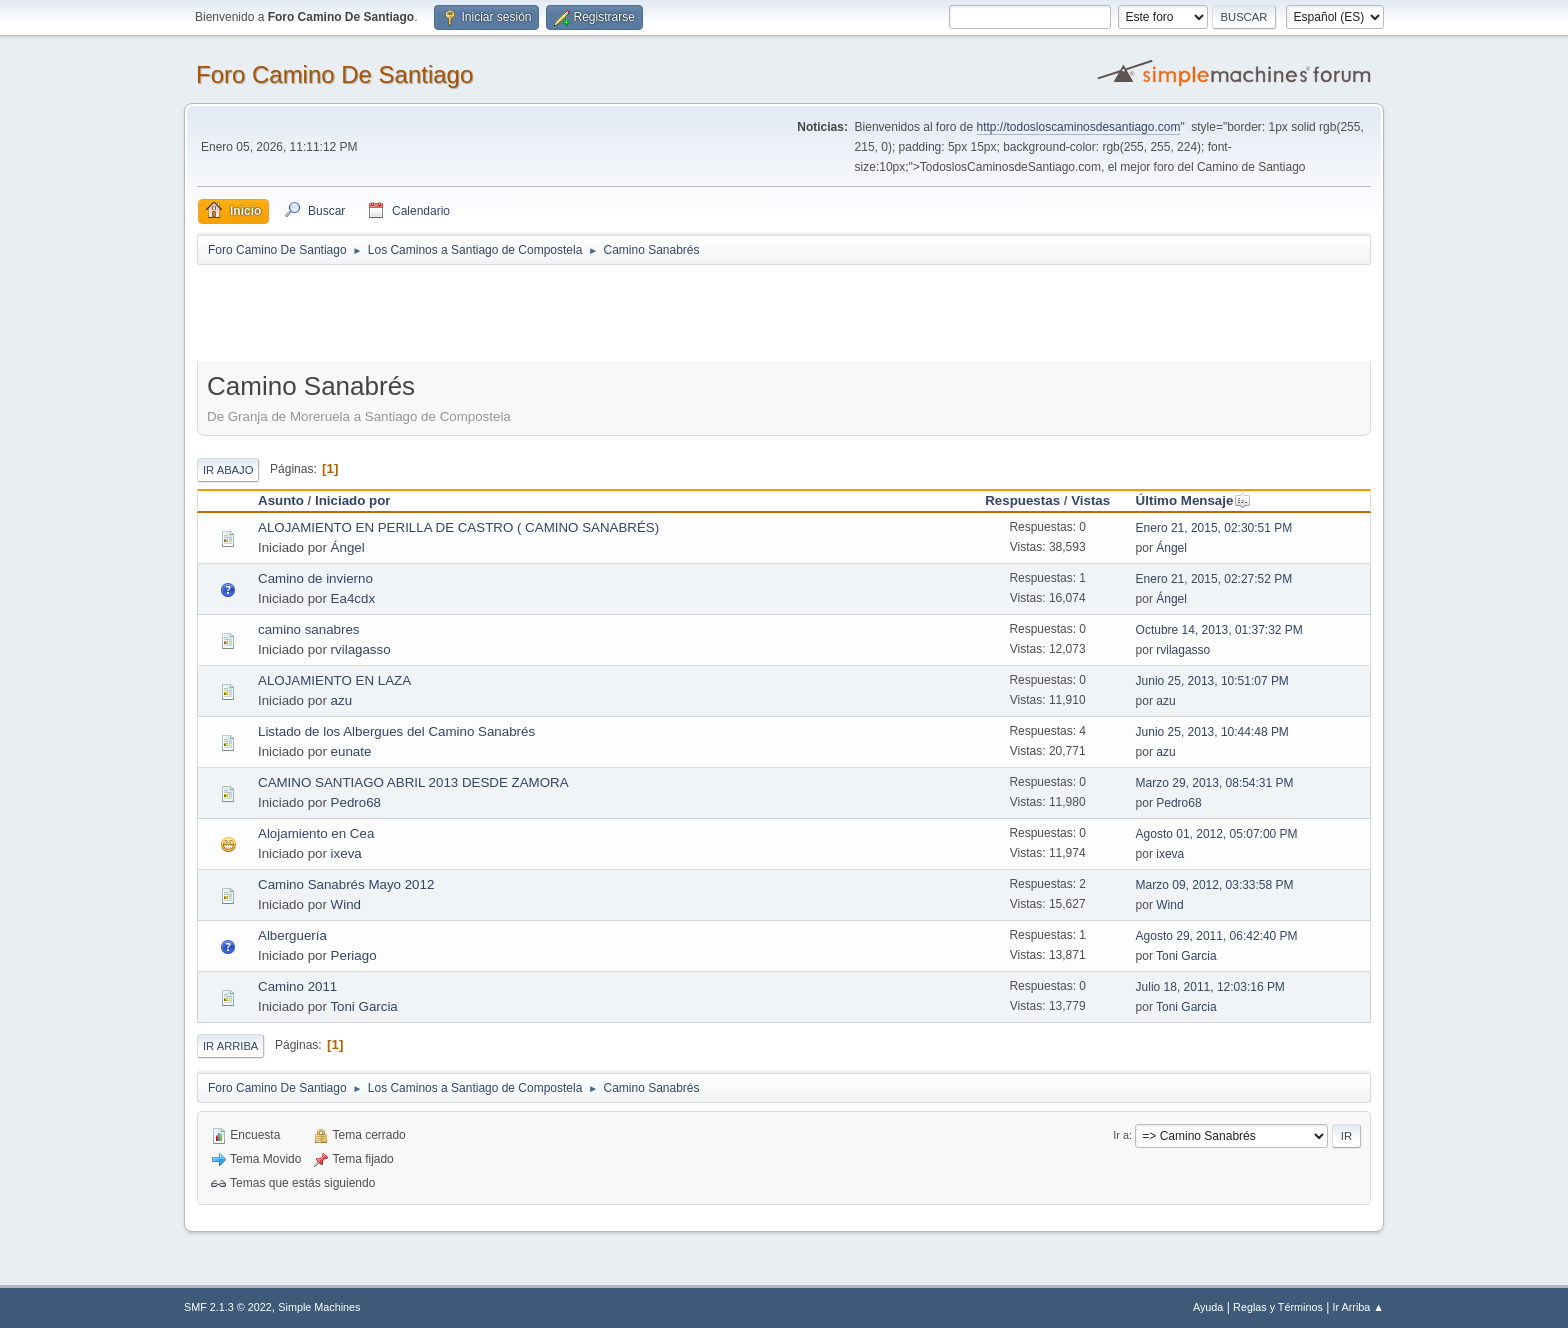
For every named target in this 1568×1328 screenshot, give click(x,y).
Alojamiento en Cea (316, 833)
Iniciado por (353, 500)
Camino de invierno (315, 578)
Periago (354, 955)
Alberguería (292, 935)
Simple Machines (319, 1307)
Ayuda (1208, 1307)
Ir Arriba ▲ (1358, 1307)
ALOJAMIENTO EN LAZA (334, 680)
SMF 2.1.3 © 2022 (228, 1307)
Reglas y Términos (1278, 1307)
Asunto (281, 500)
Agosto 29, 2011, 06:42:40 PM (1217, 936)
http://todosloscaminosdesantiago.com (1079, 127)
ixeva (346, 853)
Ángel (348, 547)
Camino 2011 (297, 986)
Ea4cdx (353, 598)
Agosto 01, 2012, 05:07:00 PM (1217, 834)
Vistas (1090, 500)
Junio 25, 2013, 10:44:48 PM (1212, 732)
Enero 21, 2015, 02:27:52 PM (1214, 579)
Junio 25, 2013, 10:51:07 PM (1212, 681)
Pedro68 (356, 802)
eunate (351, 751)
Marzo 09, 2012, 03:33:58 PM (1215, 885)
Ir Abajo (228, 470)
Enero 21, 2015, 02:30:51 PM (1214, 528)
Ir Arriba (230, 1046)
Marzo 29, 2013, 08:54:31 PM (1215, 783)
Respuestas (1022, 500)
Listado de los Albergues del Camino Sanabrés (396, 731)
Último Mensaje (1194, 500)
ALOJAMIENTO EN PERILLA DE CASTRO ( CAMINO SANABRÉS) (458, 527)
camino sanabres (309, 629)
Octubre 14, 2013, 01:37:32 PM (1219, 630)
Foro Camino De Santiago (334, 74)
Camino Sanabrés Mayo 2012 (346, 884)
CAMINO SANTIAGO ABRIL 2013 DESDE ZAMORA (413, 782)
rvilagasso (361, 649)
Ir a (1121, 1135)
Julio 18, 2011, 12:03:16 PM (1210, 987)
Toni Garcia (1186, 956)
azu (342, 700)
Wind (346, 904)
